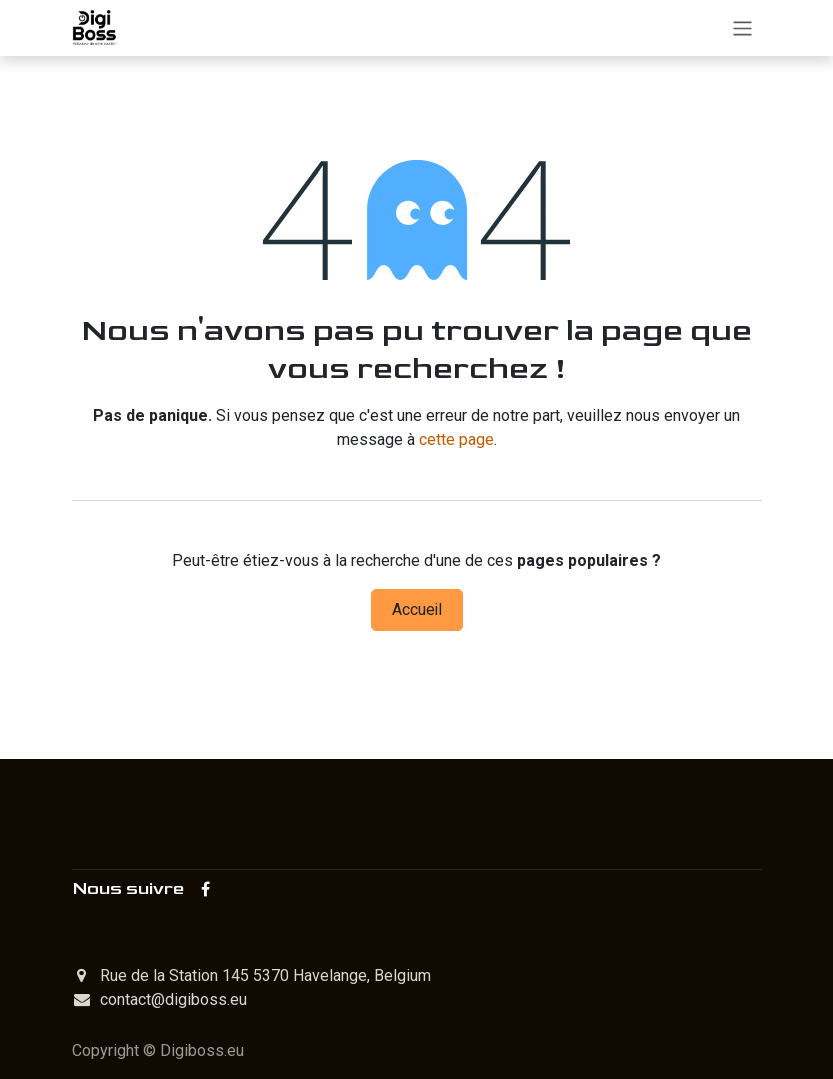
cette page (456, 439)
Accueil (417, 610)
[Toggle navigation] (742, 27)
